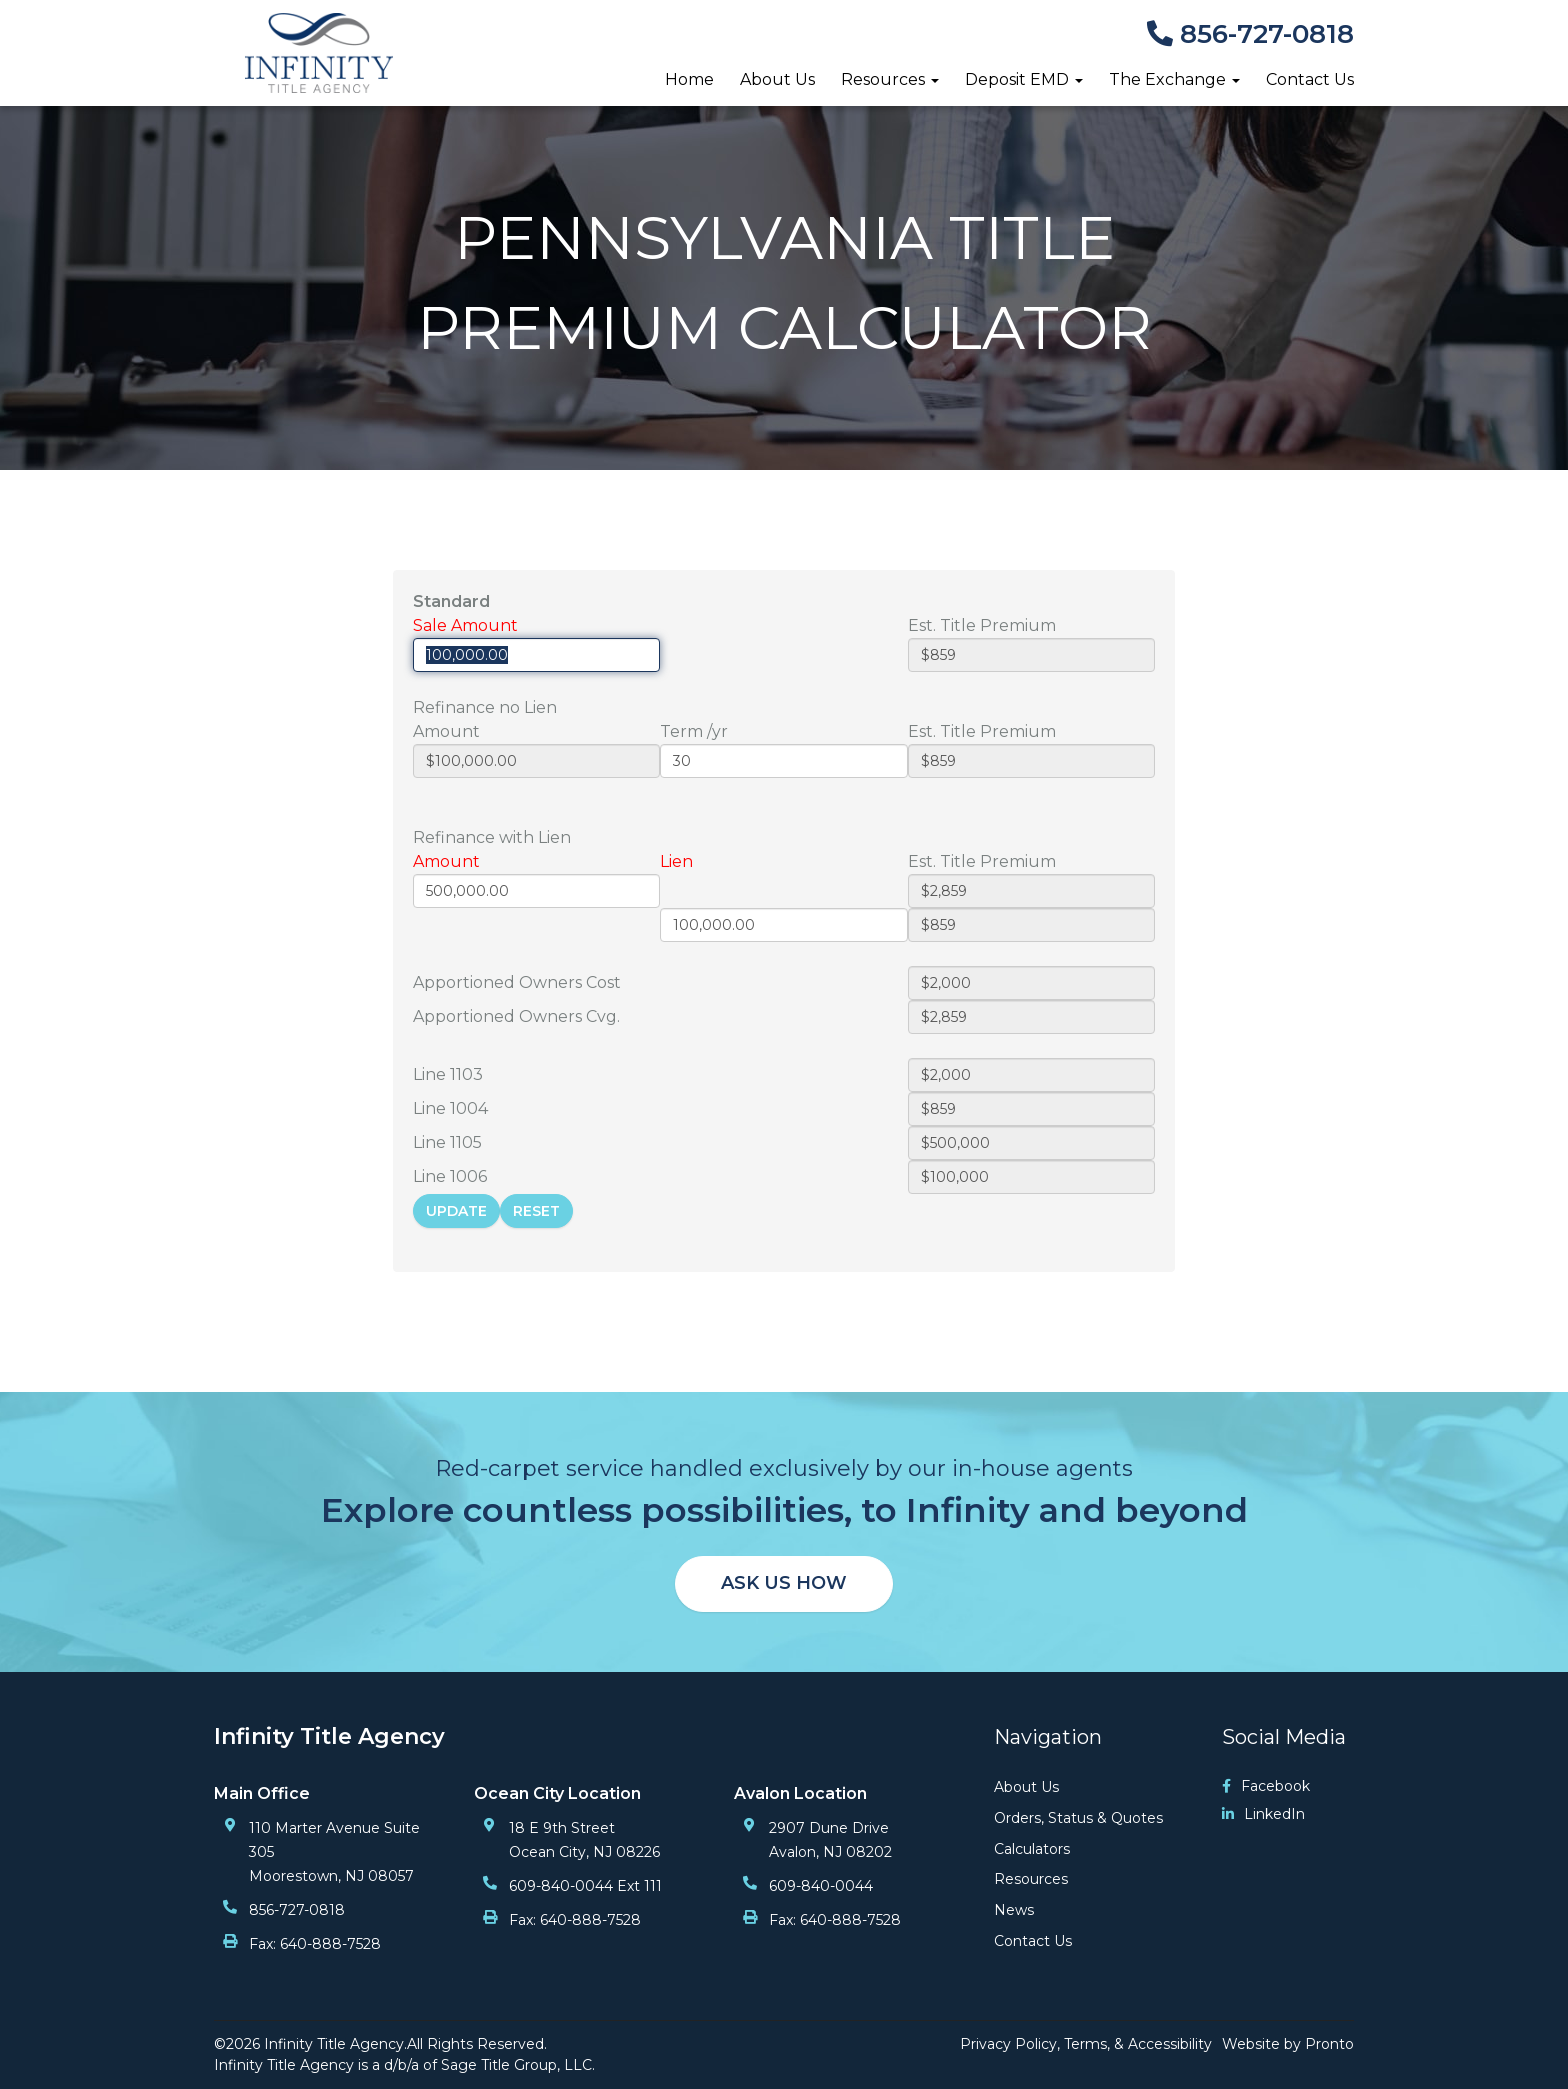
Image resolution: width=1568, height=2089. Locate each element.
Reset (536, 1211)
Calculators (1032, 1849)
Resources (890, 79)
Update (456, 1211)
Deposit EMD (1024, 79)
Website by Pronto (1288, 2044)
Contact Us (1310, 79)
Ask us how (784, 1583)
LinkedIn (1263, 1814)
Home (689, 79)
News (1014, 1910)
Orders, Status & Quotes (1078, 1818)
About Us (777, 79)
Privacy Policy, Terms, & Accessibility (1086, 2044)
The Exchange (1174, 79)
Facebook (1266, 1786)
